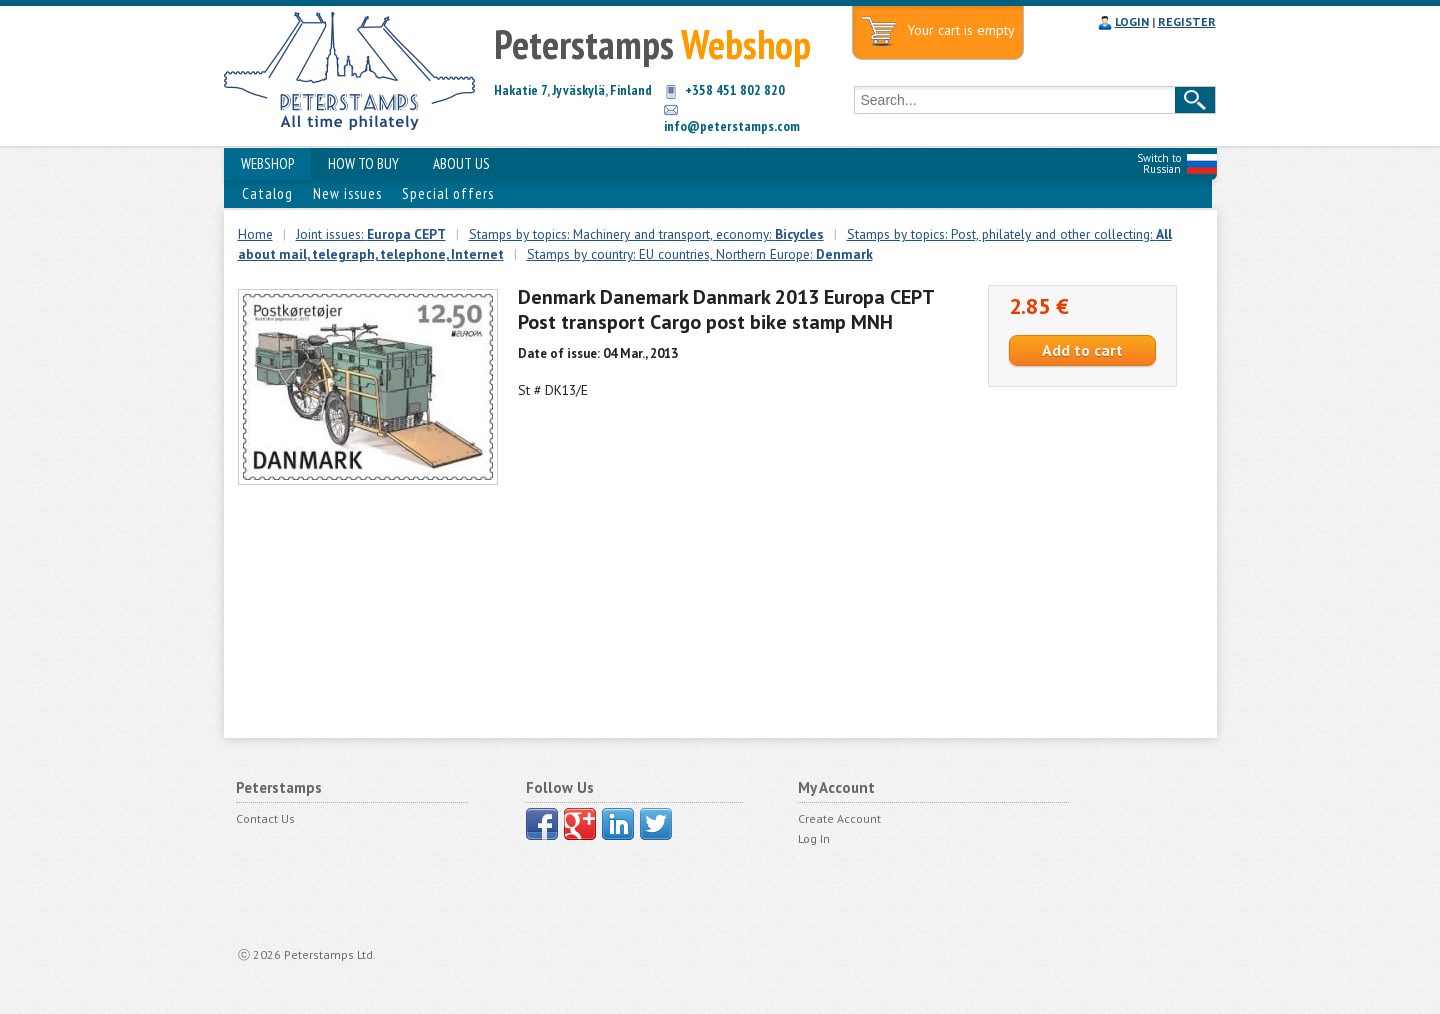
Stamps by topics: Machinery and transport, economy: (646, 234)
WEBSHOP (267, 163)
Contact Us (265, 818)
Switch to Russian (1159, 163)
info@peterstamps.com (732, 126)
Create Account (839, 818)
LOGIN (1132, 21)
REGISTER (1187, 21)
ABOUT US (461, 163)
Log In (814, 838)
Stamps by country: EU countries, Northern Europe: (700, 254)
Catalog (267, 193)
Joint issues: (371, 234)
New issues (347, 193)
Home (255, 234)
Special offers (448, 193)
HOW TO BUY (363, 163)
